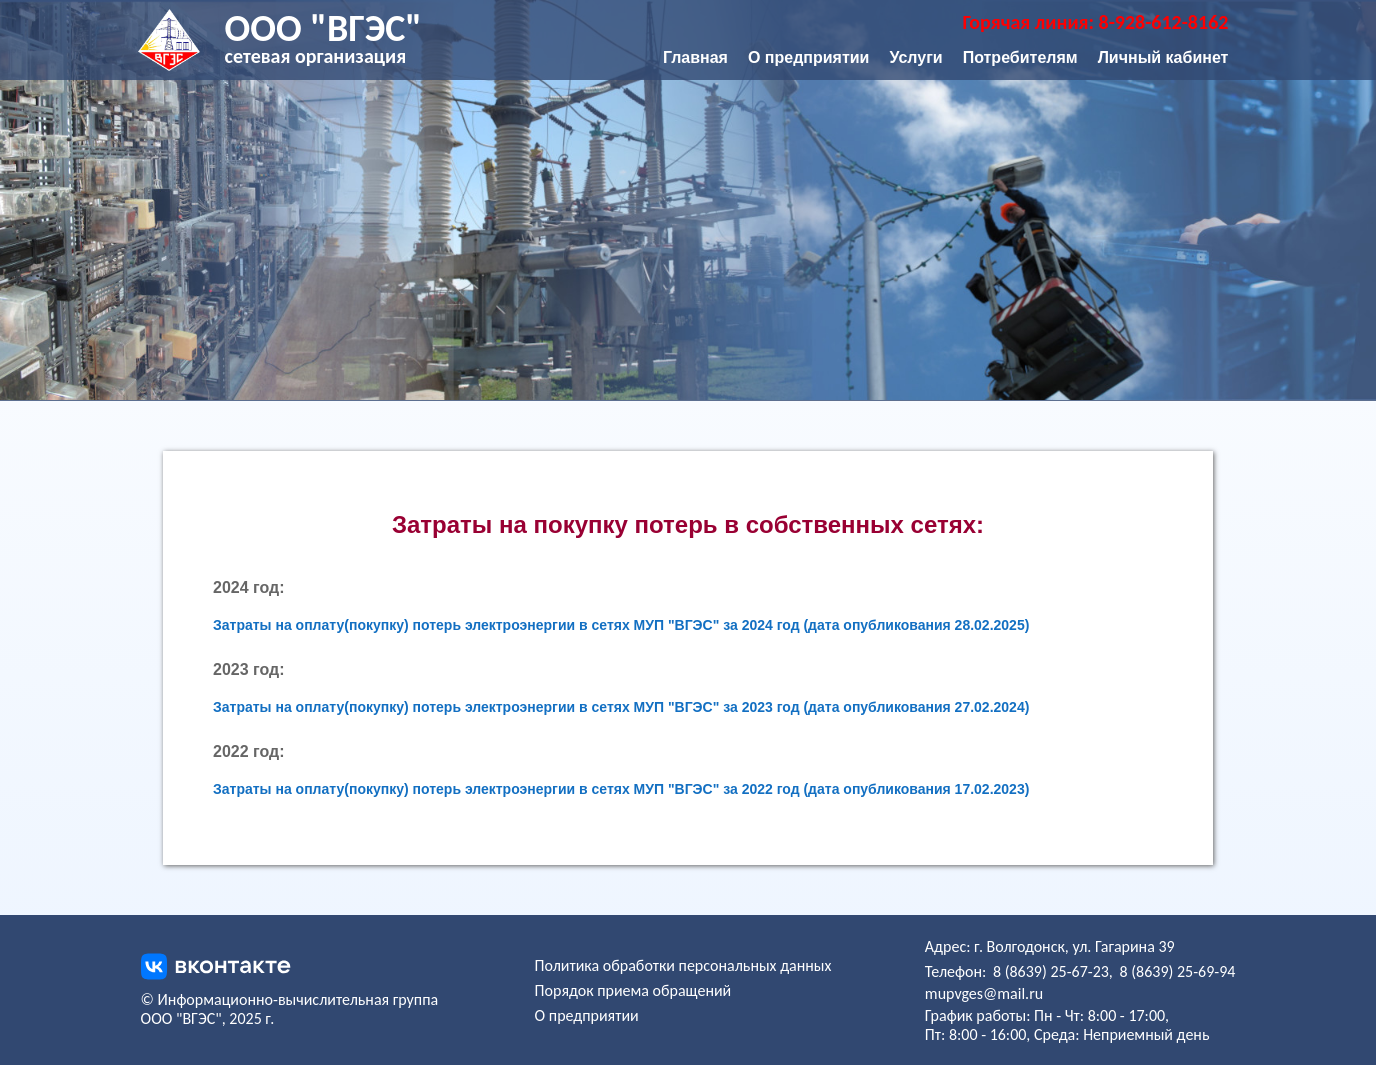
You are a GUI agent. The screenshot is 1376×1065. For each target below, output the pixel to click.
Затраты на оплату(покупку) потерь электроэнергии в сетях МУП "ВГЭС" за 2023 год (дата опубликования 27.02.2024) (621, 707)
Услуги (915, 57)
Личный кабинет (1163, 57)
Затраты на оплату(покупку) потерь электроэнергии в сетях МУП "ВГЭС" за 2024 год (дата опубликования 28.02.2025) (621, 625)
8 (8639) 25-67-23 (1051, 971)
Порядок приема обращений (633, 990)
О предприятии (809, 57)
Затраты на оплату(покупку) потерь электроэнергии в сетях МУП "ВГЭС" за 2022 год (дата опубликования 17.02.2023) (621, 789)
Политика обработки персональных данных (683, 965)
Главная (695, 57)
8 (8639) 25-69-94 (1177, 971)
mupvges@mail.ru (984, 993)
